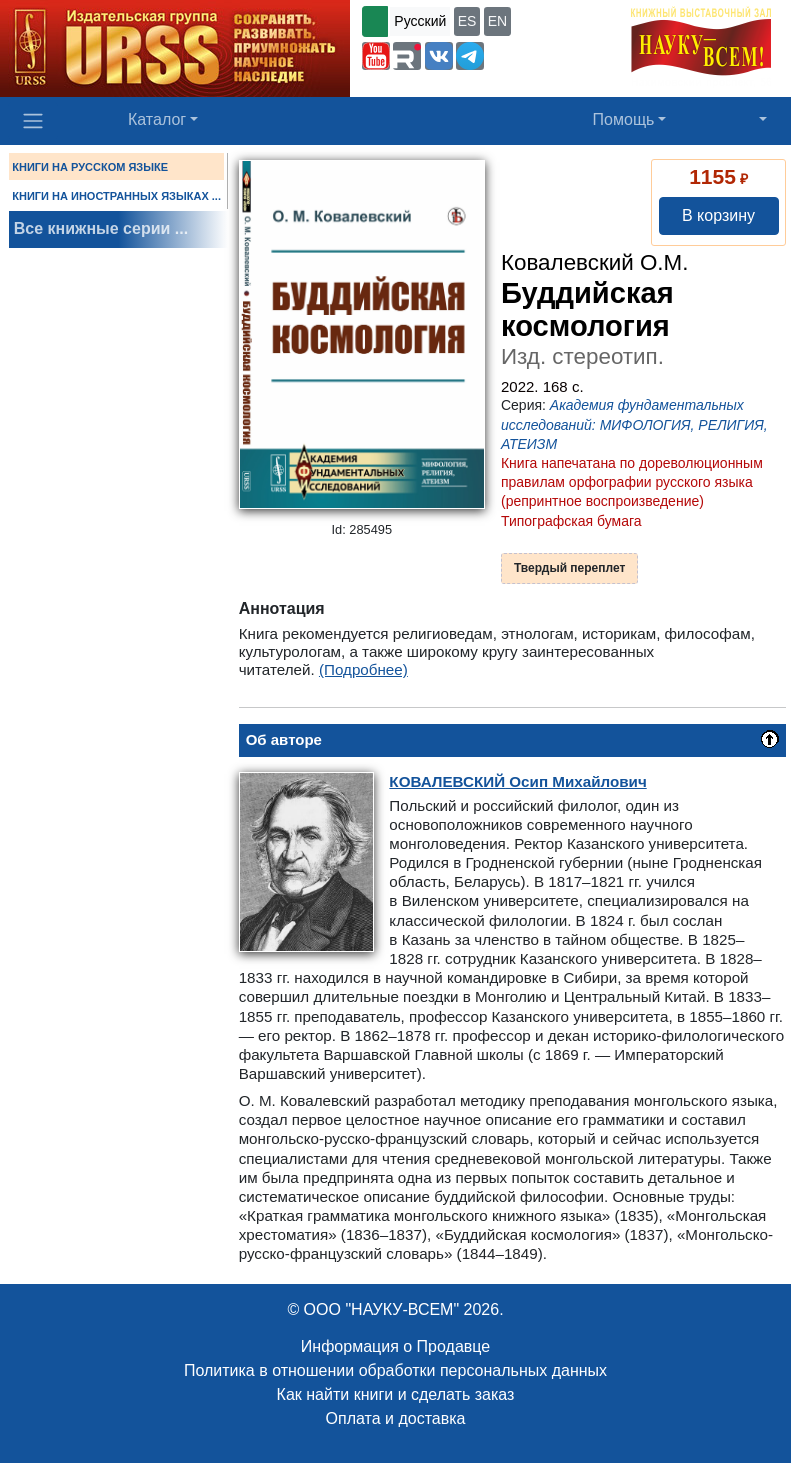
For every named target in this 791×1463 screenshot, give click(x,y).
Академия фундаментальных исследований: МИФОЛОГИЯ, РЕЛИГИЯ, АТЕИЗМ (634, 424)
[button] (376, 56)
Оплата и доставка (396, 1418)
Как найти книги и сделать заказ (396, 1394)
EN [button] (497, 21)
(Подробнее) (363, 669)
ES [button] (467, 21)
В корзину (718, 215)
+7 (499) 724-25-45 (550, 54)
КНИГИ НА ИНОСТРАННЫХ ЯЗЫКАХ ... (116, 196)
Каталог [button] (157, 119)
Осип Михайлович (517, 781)
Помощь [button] (624, 119)
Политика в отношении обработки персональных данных (395, 1370)
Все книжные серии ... (101, 228)
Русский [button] (420, 21)
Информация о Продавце (395, 1346)
